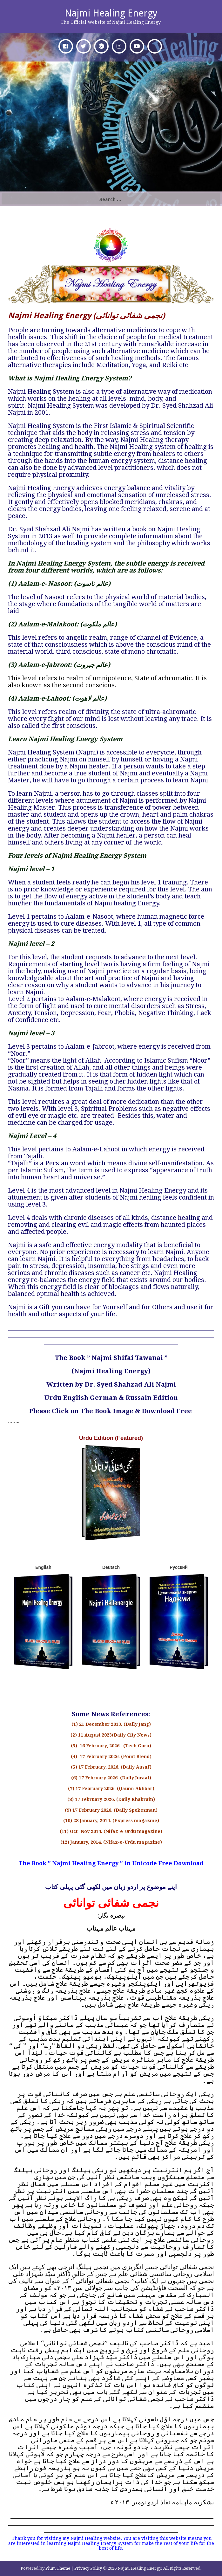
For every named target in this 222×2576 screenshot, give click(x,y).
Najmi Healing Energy (111, 13)
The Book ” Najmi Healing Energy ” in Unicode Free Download (111, 1863)
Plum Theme (57, 2568)
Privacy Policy (88, 2568)
